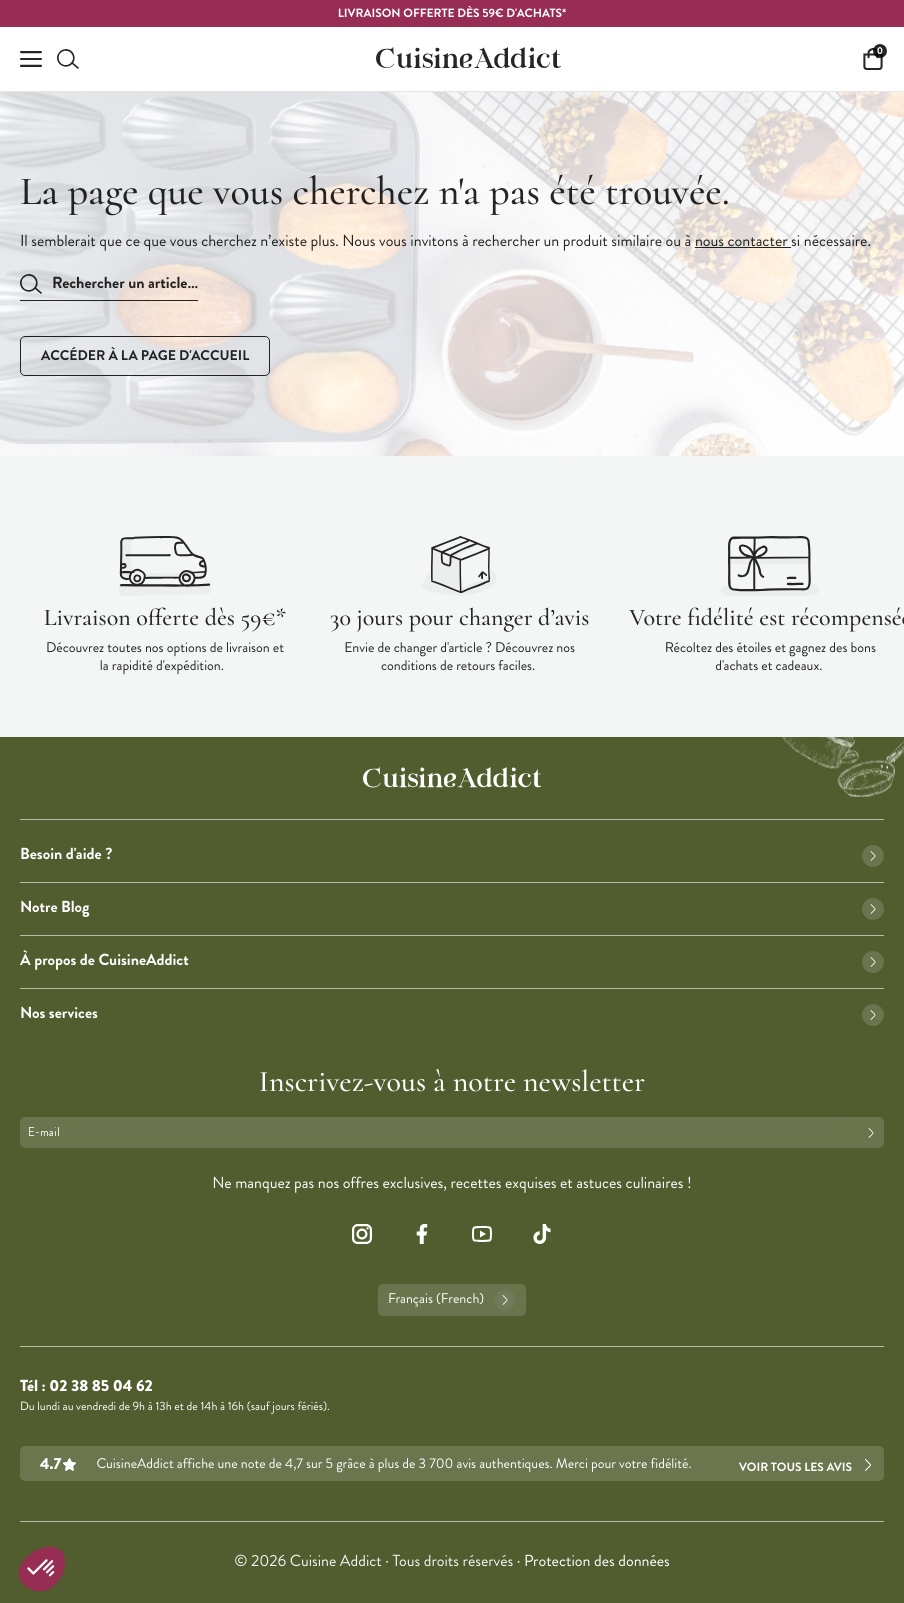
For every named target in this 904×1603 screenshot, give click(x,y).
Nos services (452, 1013)
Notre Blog (452, 907)
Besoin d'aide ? (452, 854)
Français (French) (452, 1300)
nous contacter (743, 241)
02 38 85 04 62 (100, 1386)
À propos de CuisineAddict (452, 960)
